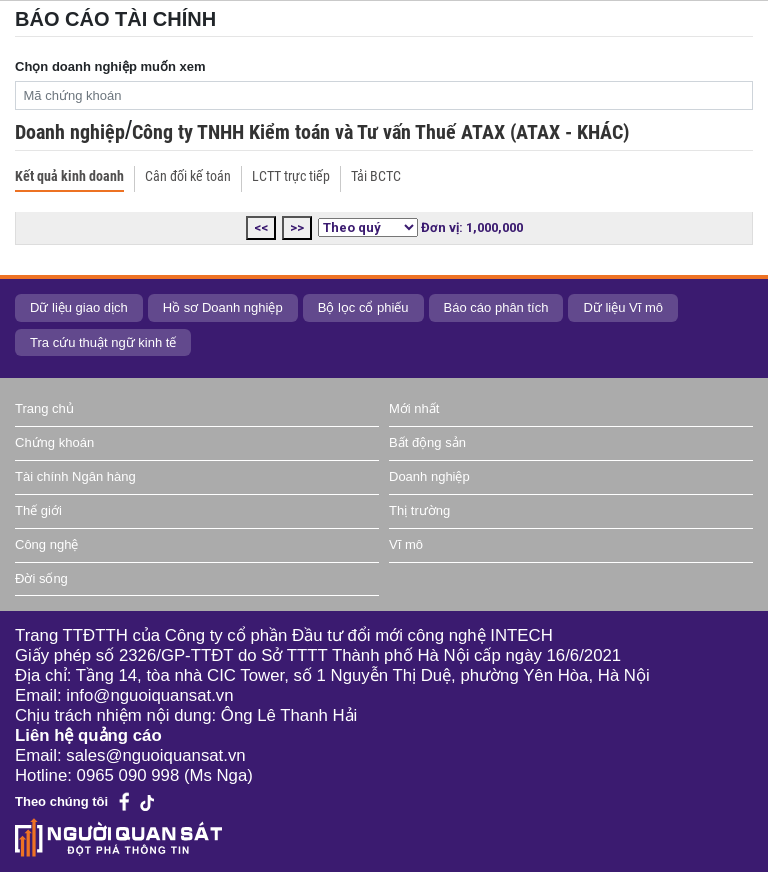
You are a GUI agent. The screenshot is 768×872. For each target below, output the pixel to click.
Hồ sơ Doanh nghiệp (223, 307)
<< (261, 227)
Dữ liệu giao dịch (79, 307)
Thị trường (419, 510)
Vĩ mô (406, 544)
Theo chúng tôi (61, 801)
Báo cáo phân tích (496, 307)
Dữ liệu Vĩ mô (623, 307)
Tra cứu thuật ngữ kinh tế (103, 342)
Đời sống (41, 578)
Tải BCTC (376, 176)
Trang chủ (44, 408)
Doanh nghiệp (70, 132)
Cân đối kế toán (188, 176)
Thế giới (38, 510)
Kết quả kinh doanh (69, 176)
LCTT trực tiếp (291, 176)
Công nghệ (46, 544)
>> (297, 227)
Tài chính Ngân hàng (75, 476)
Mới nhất (414, 408)
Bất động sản (427, 442)
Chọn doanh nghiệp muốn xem (110, 66)
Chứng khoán (54, 442)
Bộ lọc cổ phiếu (363, 307)
